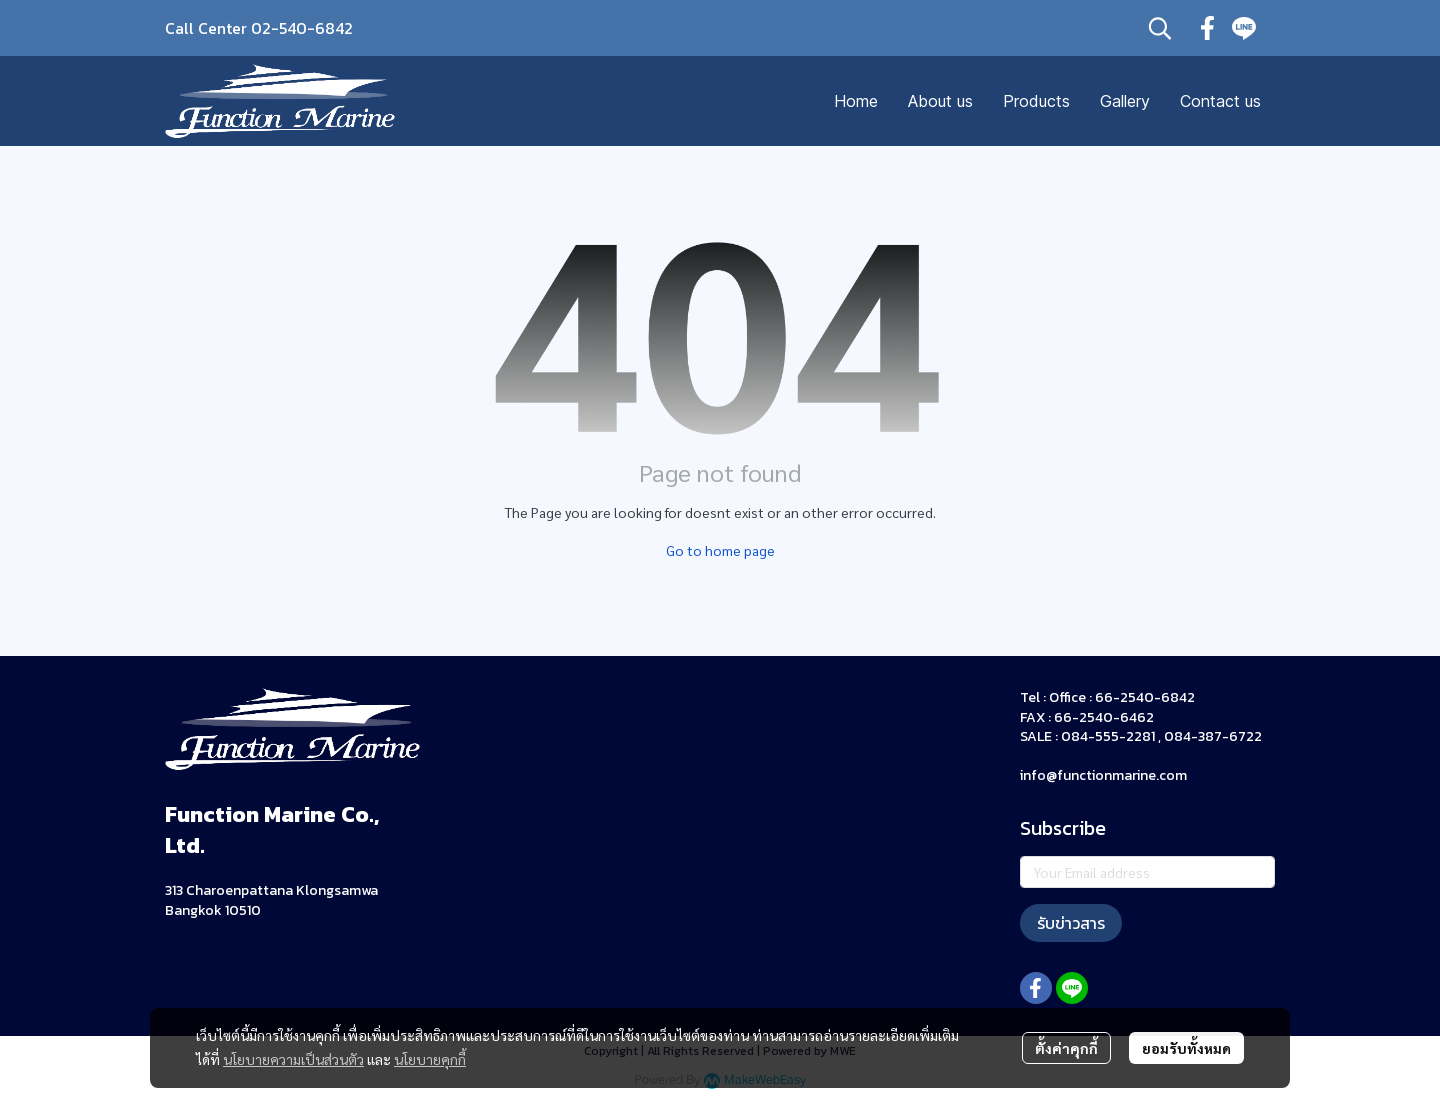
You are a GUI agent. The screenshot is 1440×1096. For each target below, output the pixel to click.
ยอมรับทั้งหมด (1186, 1048)
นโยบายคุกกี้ (430, 1059)
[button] (1160, 28)
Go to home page (720, 550)
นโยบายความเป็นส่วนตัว (293, 1059)
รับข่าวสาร (1071, 923)
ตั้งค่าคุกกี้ (1066, 1048)
